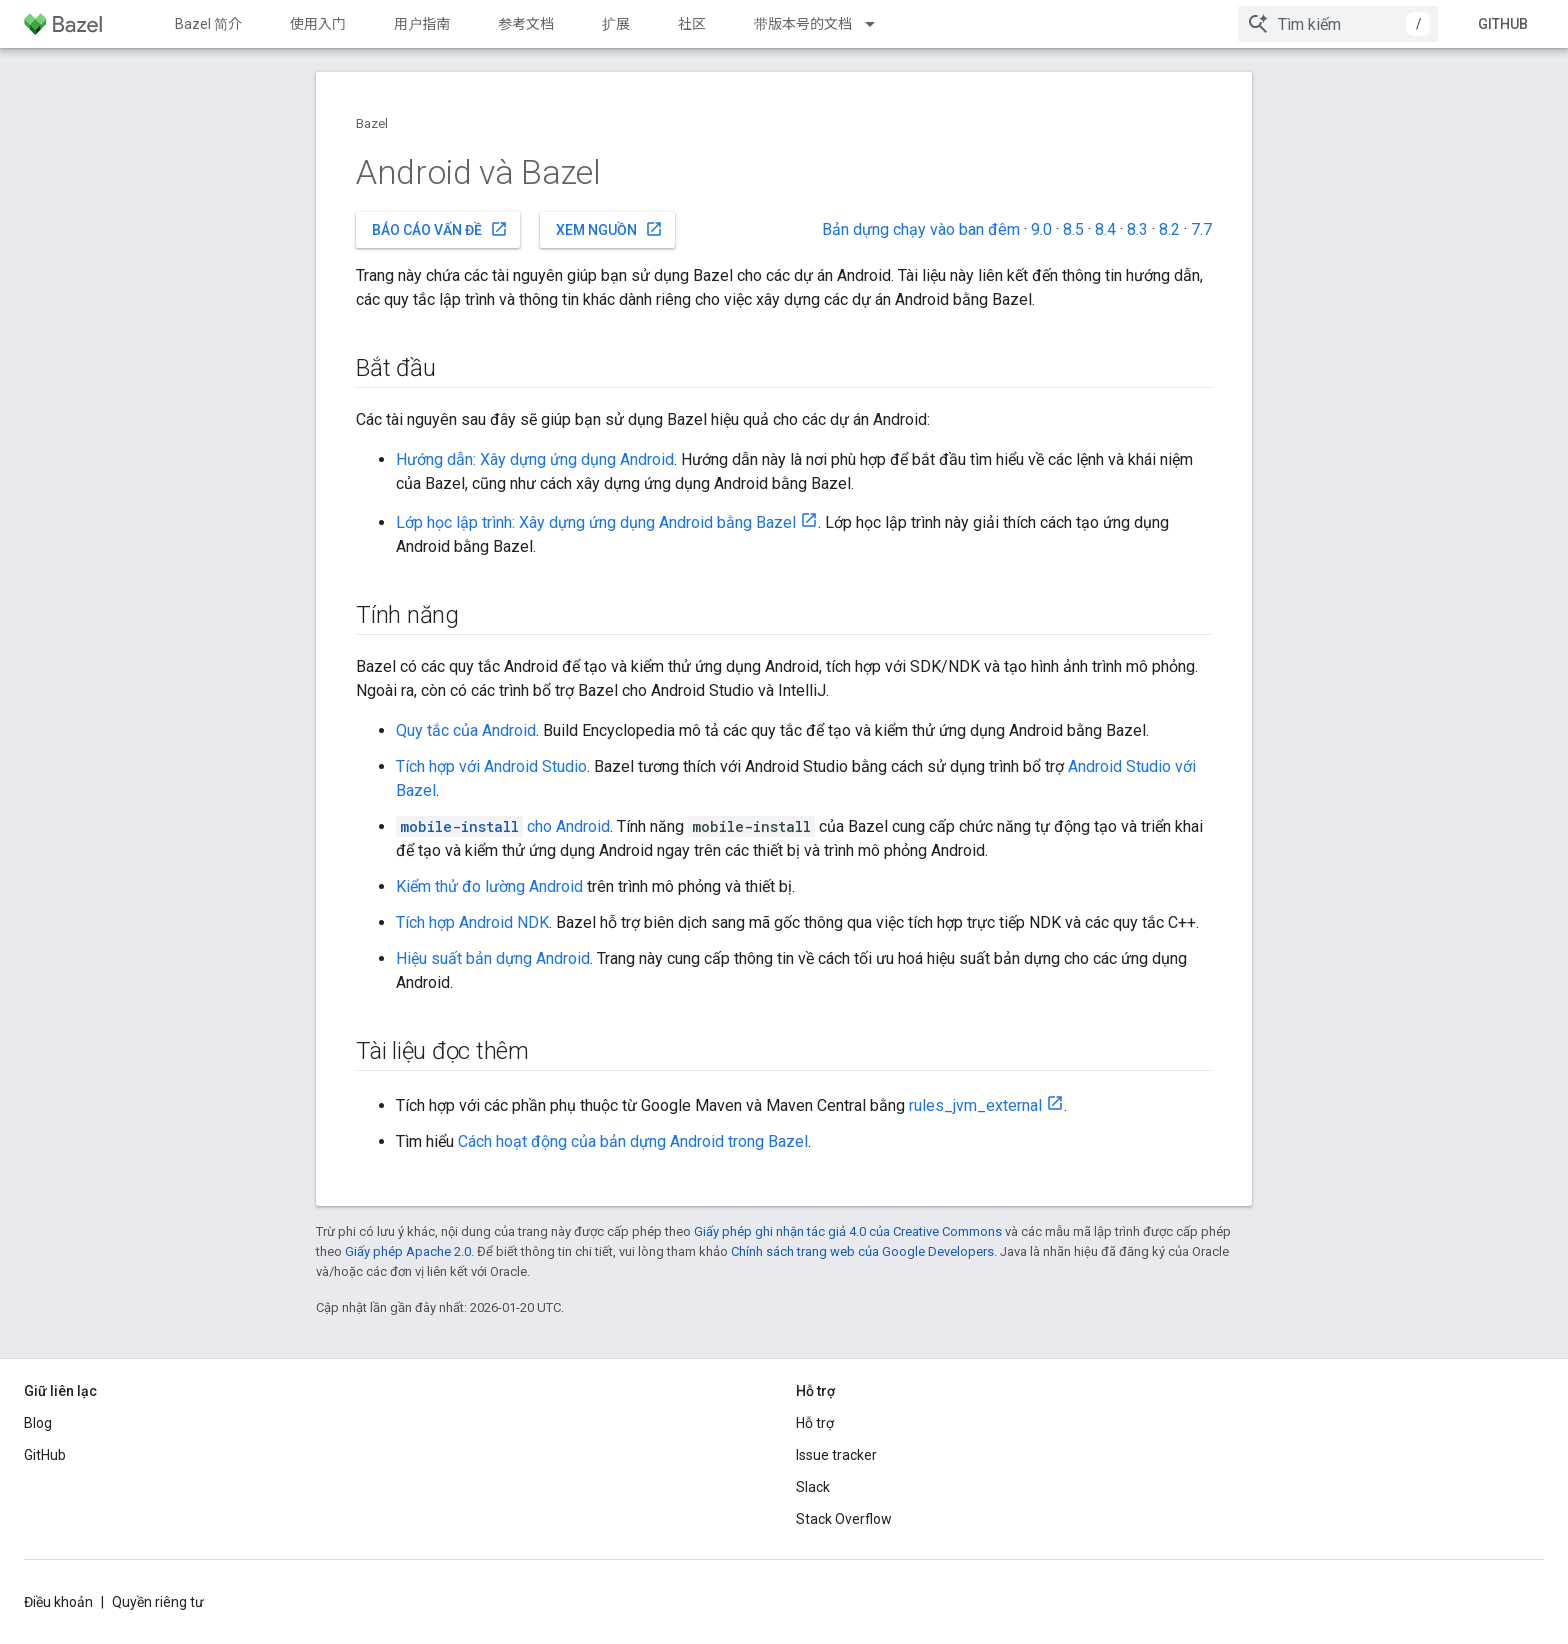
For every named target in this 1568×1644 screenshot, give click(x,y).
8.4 (1105, 229)
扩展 (616, 24)
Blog (38, 1423)
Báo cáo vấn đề (440, 229)
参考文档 (526, 24)
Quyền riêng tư (158, 1602)
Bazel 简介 (208, 24)
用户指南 (422, 24)
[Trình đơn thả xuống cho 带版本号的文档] (879, 24)
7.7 (1201, 229)
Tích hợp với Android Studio (491, 766)
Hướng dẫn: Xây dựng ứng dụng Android (535, 459)
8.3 (1137, 229)
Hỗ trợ (815, 1423)
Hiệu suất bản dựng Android (493, 958)
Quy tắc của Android (466, 730)
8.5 (1073, 229)
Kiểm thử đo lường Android (489, 886)
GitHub (1503, 24)
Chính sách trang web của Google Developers (862, 1251)
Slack (813, 1487)
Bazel (372, 123)
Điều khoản (58, 1602)
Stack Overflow (844, 1519)
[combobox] (1338, 24)
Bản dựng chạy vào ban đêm (921, 229)
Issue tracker (836, 1455)
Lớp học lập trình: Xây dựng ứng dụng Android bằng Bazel (596, 522)
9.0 (1041, 229)
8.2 (1169, 229)
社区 (692, 24)
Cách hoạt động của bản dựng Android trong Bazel (633, 1141)
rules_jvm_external (975, 1105)
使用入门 (318, 24)
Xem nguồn (609, 229)
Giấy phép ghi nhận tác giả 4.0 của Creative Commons (848, 1231)
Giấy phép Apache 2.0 (408, 1251)
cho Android (503, 826)
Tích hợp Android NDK (472, 922)
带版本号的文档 (803, 24)
